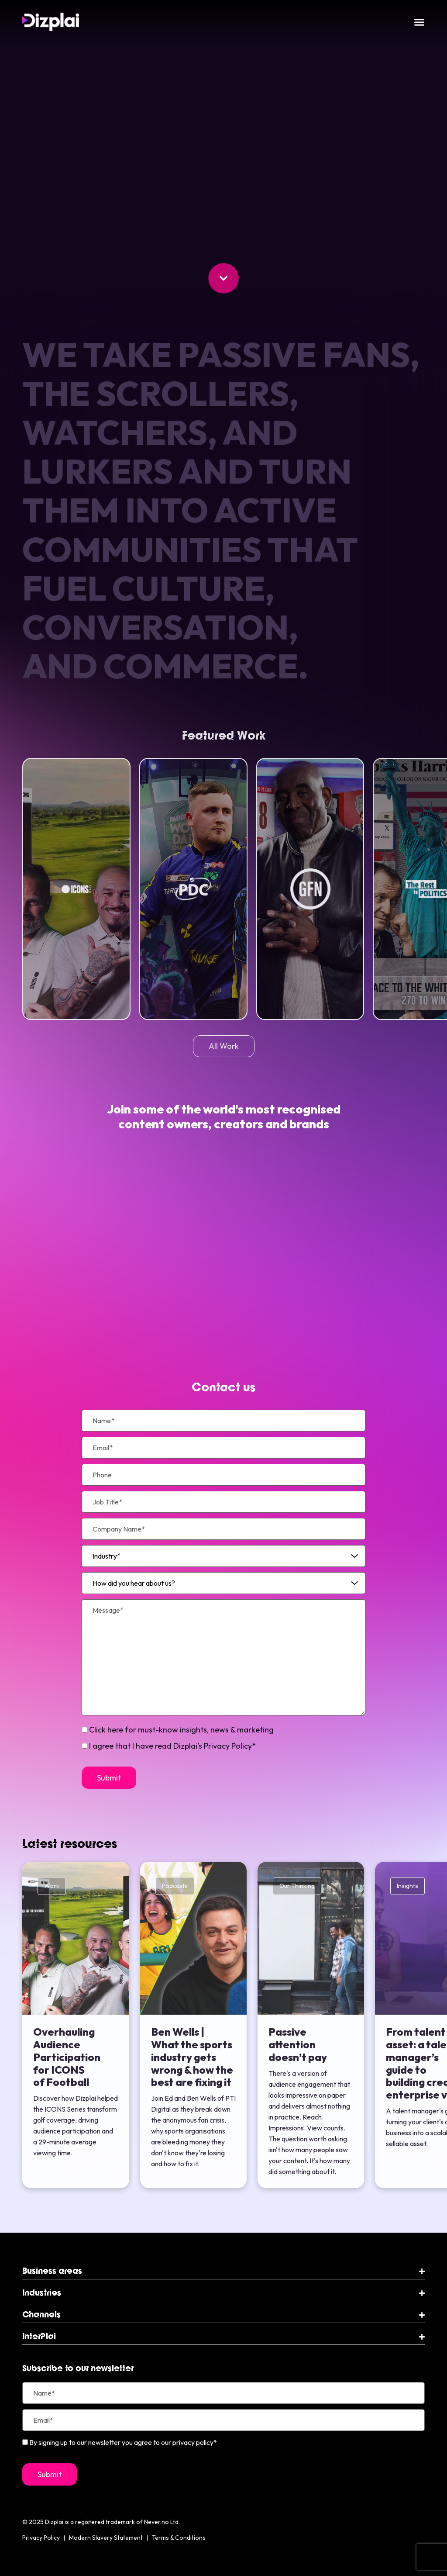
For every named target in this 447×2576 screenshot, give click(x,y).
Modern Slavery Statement (106, 2537)
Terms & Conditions (179, 2537)
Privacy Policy (41, 2537)
